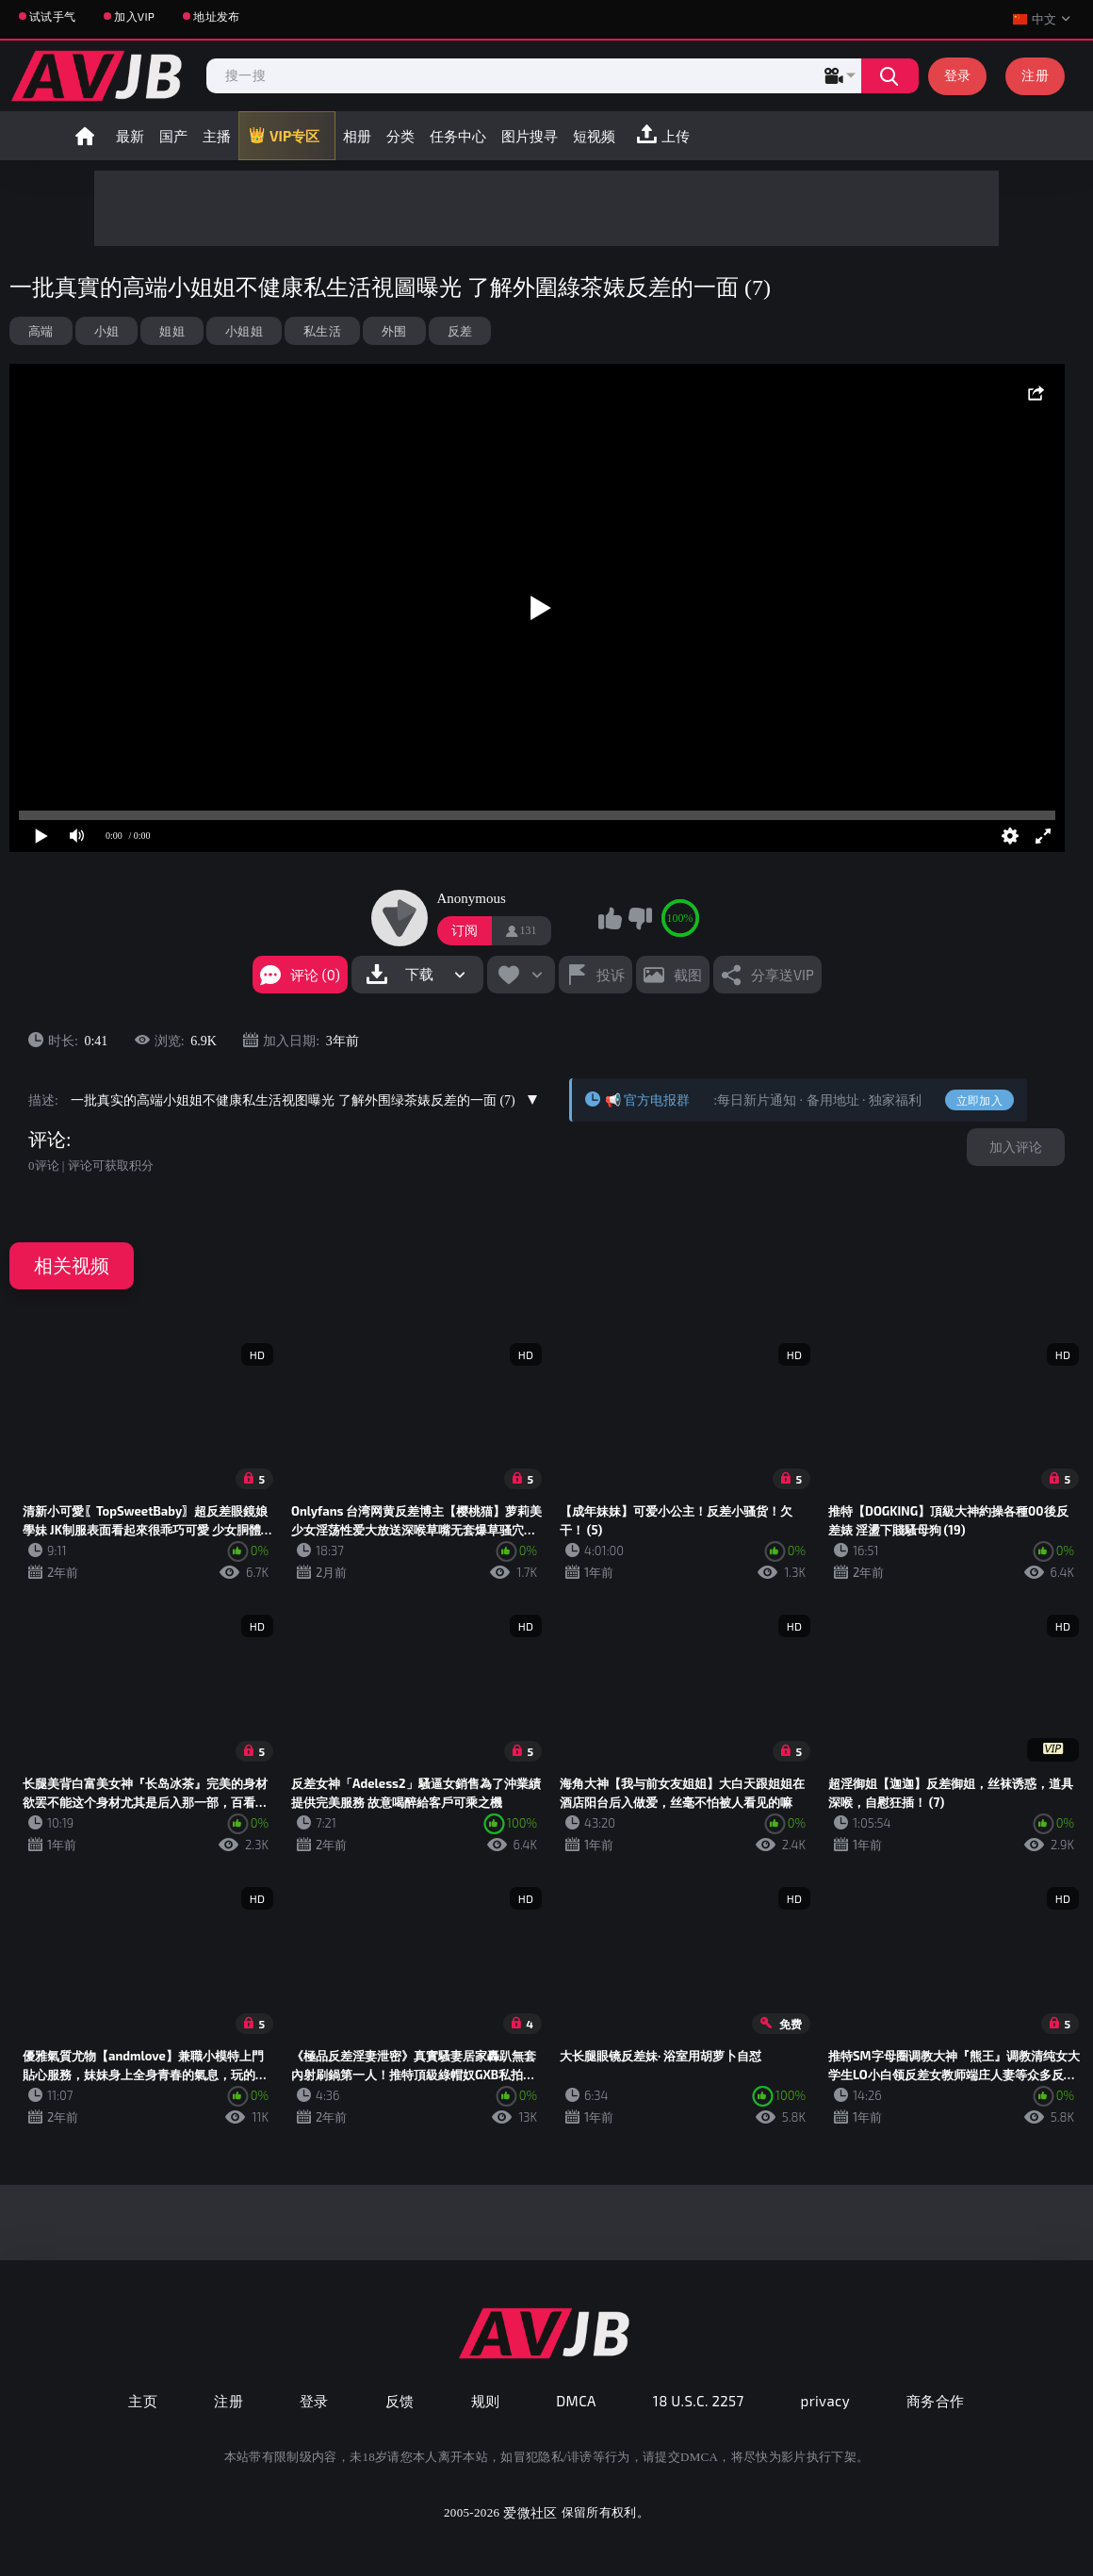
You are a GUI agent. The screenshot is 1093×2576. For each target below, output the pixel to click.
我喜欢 (610, 918)
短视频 (594, 135)
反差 (460, 330)
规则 (485, 2400)
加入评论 (1015, 1147)
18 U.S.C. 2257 (698, 2400)
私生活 (322, 330)
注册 (1035, 75)
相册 (357, 135)
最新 (130, 135)
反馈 (400, 2400)
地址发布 (216, 16)
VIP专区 (294, 135)
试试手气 (52, 16)
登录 (957, 75)
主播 (217, 135)
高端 (41, 330)
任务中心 (458, 135)
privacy (825, 2400)
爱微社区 (530, 2512)
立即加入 (979, 1100)
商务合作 (935, 2400)
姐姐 (172, 330)
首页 (84, 135)
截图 (688, 974)
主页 (142, 2400)
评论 (47, 1139)
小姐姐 (244, 330)
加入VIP (134, 16)
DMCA (576, 2400)
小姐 (107, 330)
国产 (173, 135)
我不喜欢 (640, 918)
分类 (400, 135)
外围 (394, 330)
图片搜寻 (529, 135)
